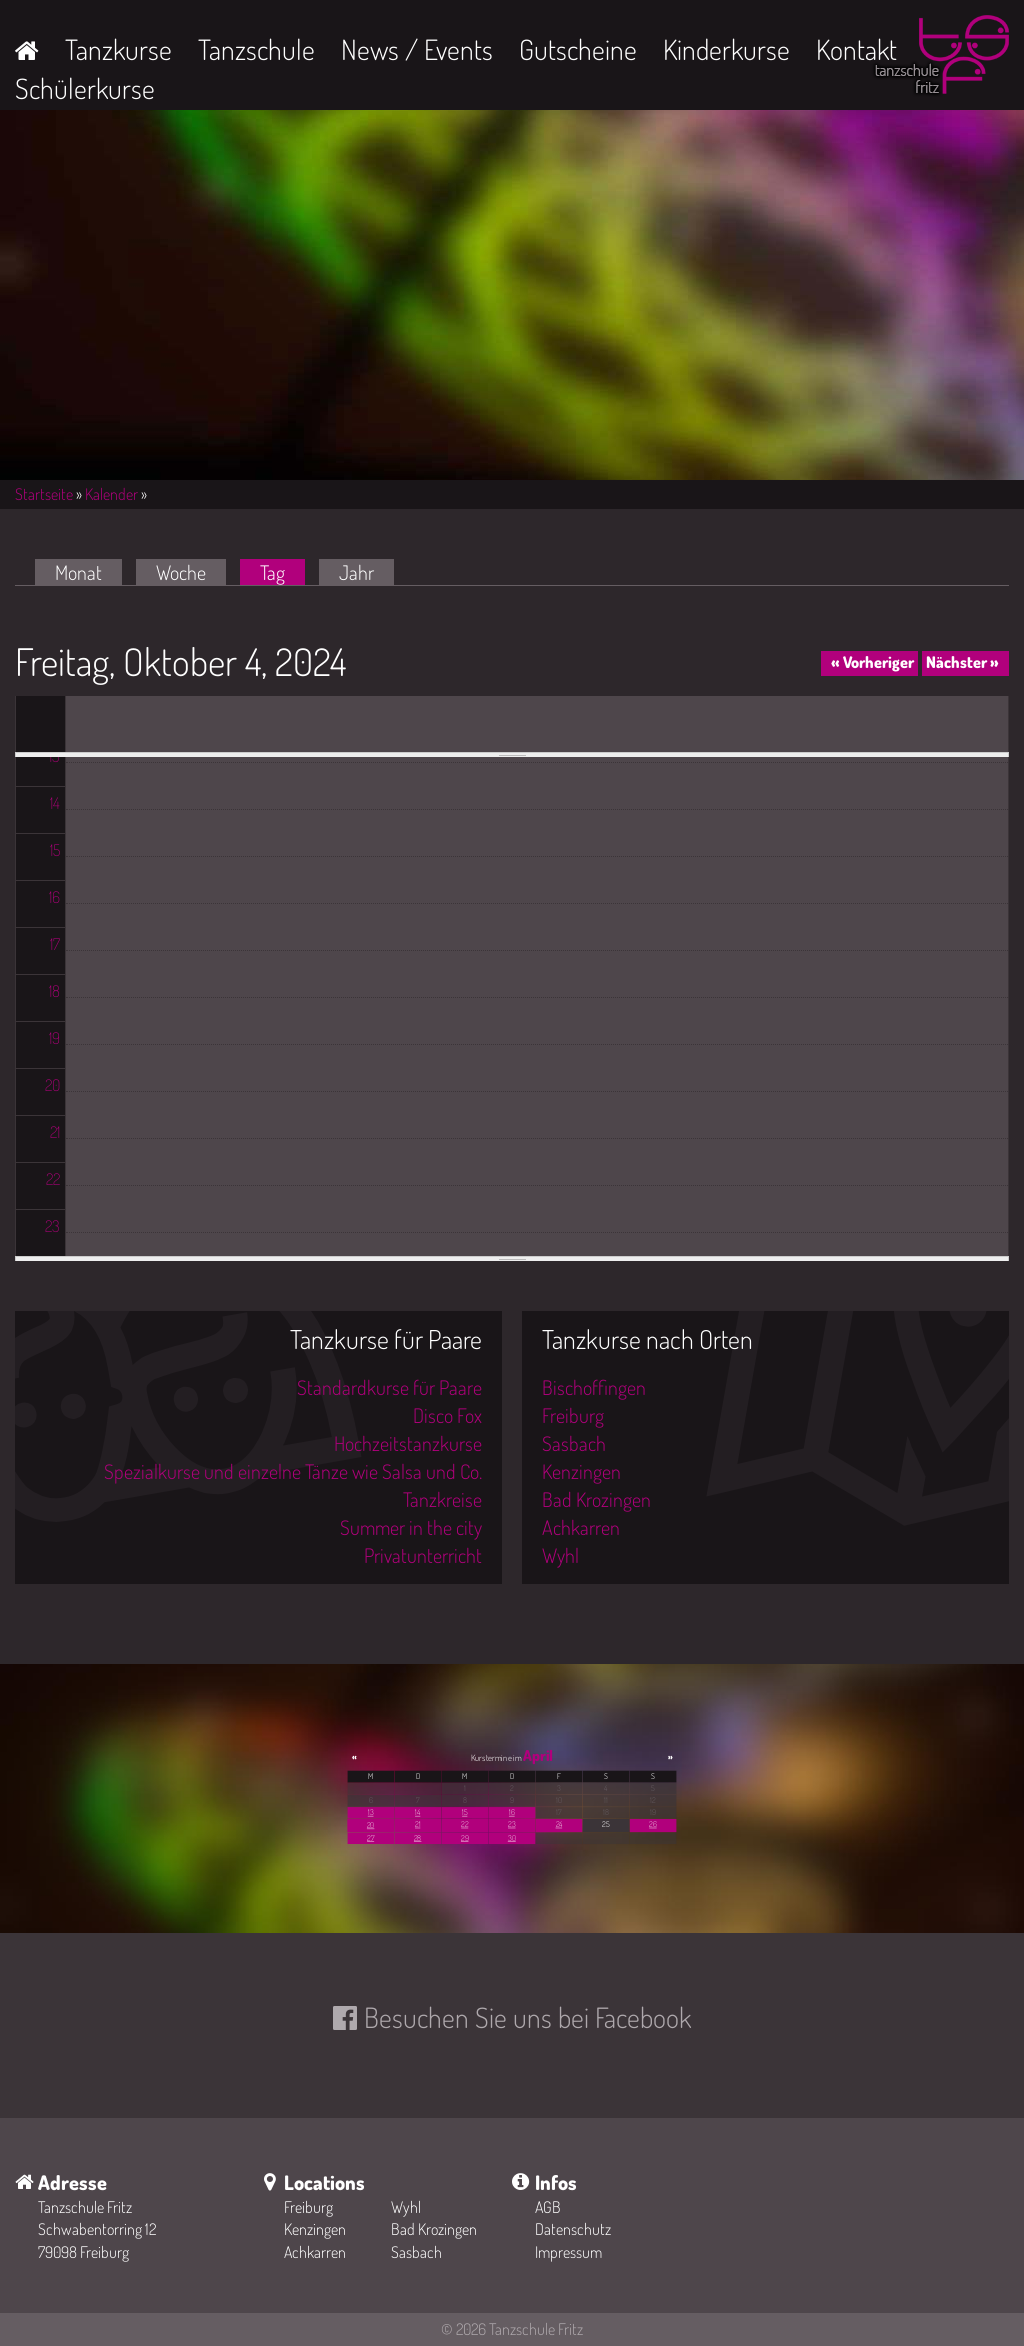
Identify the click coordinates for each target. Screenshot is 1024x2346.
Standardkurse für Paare (389, 1387)
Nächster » (962, 662)
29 (464, 1838)
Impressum (568, 2252)
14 (417, 1812)
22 (464, 1824)
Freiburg (573, 1415)
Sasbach (574, 1443)
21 (417, 1824)
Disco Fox (447, 1415)
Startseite (44, 494)
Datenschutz (573, 2229)
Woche (181, 572)
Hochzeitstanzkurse (408, 1443)
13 (371, 1812)
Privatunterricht (423, 1555)
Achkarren (581, 1527)
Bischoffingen (594, 1387)
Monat (78, 572)
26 (652, 1824)
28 (417, 1838)
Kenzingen (581, 1471)
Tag (282, 572)
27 (370, 1838)
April (538, 1754)
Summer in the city (411, 1527)
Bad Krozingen (596, 1499)
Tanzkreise (442, 1499)
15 (464, 1812)
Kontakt (856, 49)
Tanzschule (256, 49)
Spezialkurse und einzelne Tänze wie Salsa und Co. (293, 1471)
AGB (548, 2207)
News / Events (417, 49)
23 (511, 1824)
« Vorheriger (872, 662)
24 (559, 1824)
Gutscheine (578, 49)
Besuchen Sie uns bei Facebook (527, 2017)
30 (512, 1838)
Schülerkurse (85, 88)
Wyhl (560, 1555)
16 (512, 1812)
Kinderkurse (726, 49)
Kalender (111, 494)
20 (370, 1825)
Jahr (356, 572)
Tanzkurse (118, 49)
